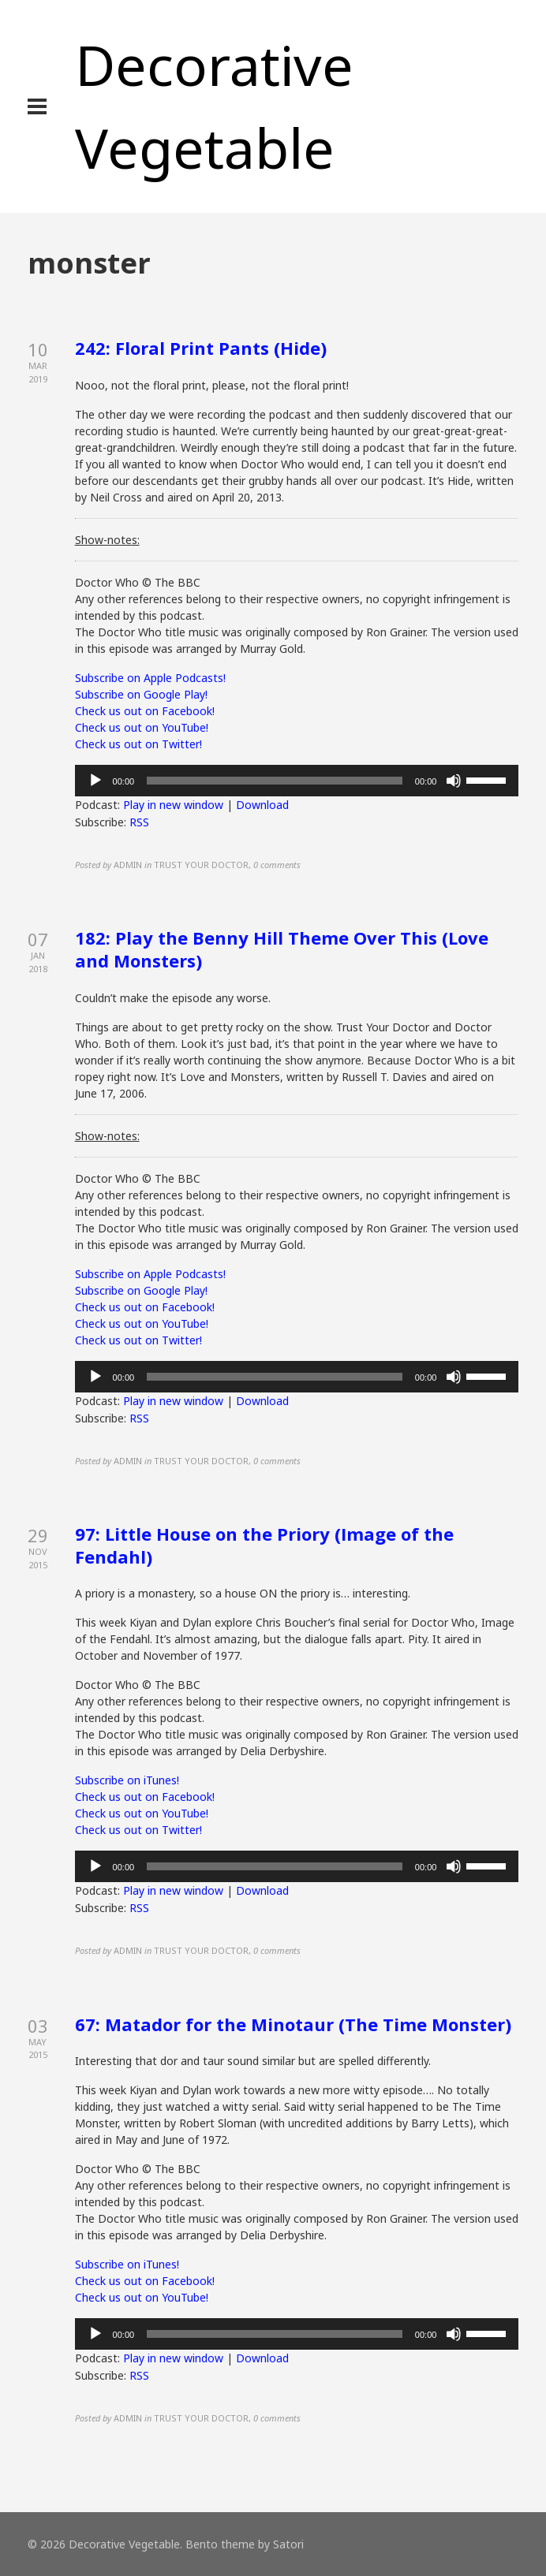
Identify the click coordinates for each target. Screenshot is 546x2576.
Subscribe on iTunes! (127, 1780)
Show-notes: (107, 539)
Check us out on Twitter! (138, 743)
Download (262, 804)
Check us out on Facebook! (145, 710)
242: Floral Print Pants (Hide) (201, 348)
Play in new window (173, 804)
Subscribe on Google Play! (141, 694)
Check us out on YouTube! (141, 727)
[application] (297, 780)
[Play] (95, 780)
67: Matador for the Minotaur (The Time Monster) (293, 2024)
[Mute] (454, 780)
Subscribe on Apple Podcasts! (150, 677)
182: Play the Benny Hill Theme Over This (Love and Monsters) (281, 949)
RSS (139, 822)
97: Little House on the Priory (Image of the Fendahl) (264, 1545)
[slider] (274, 781)
